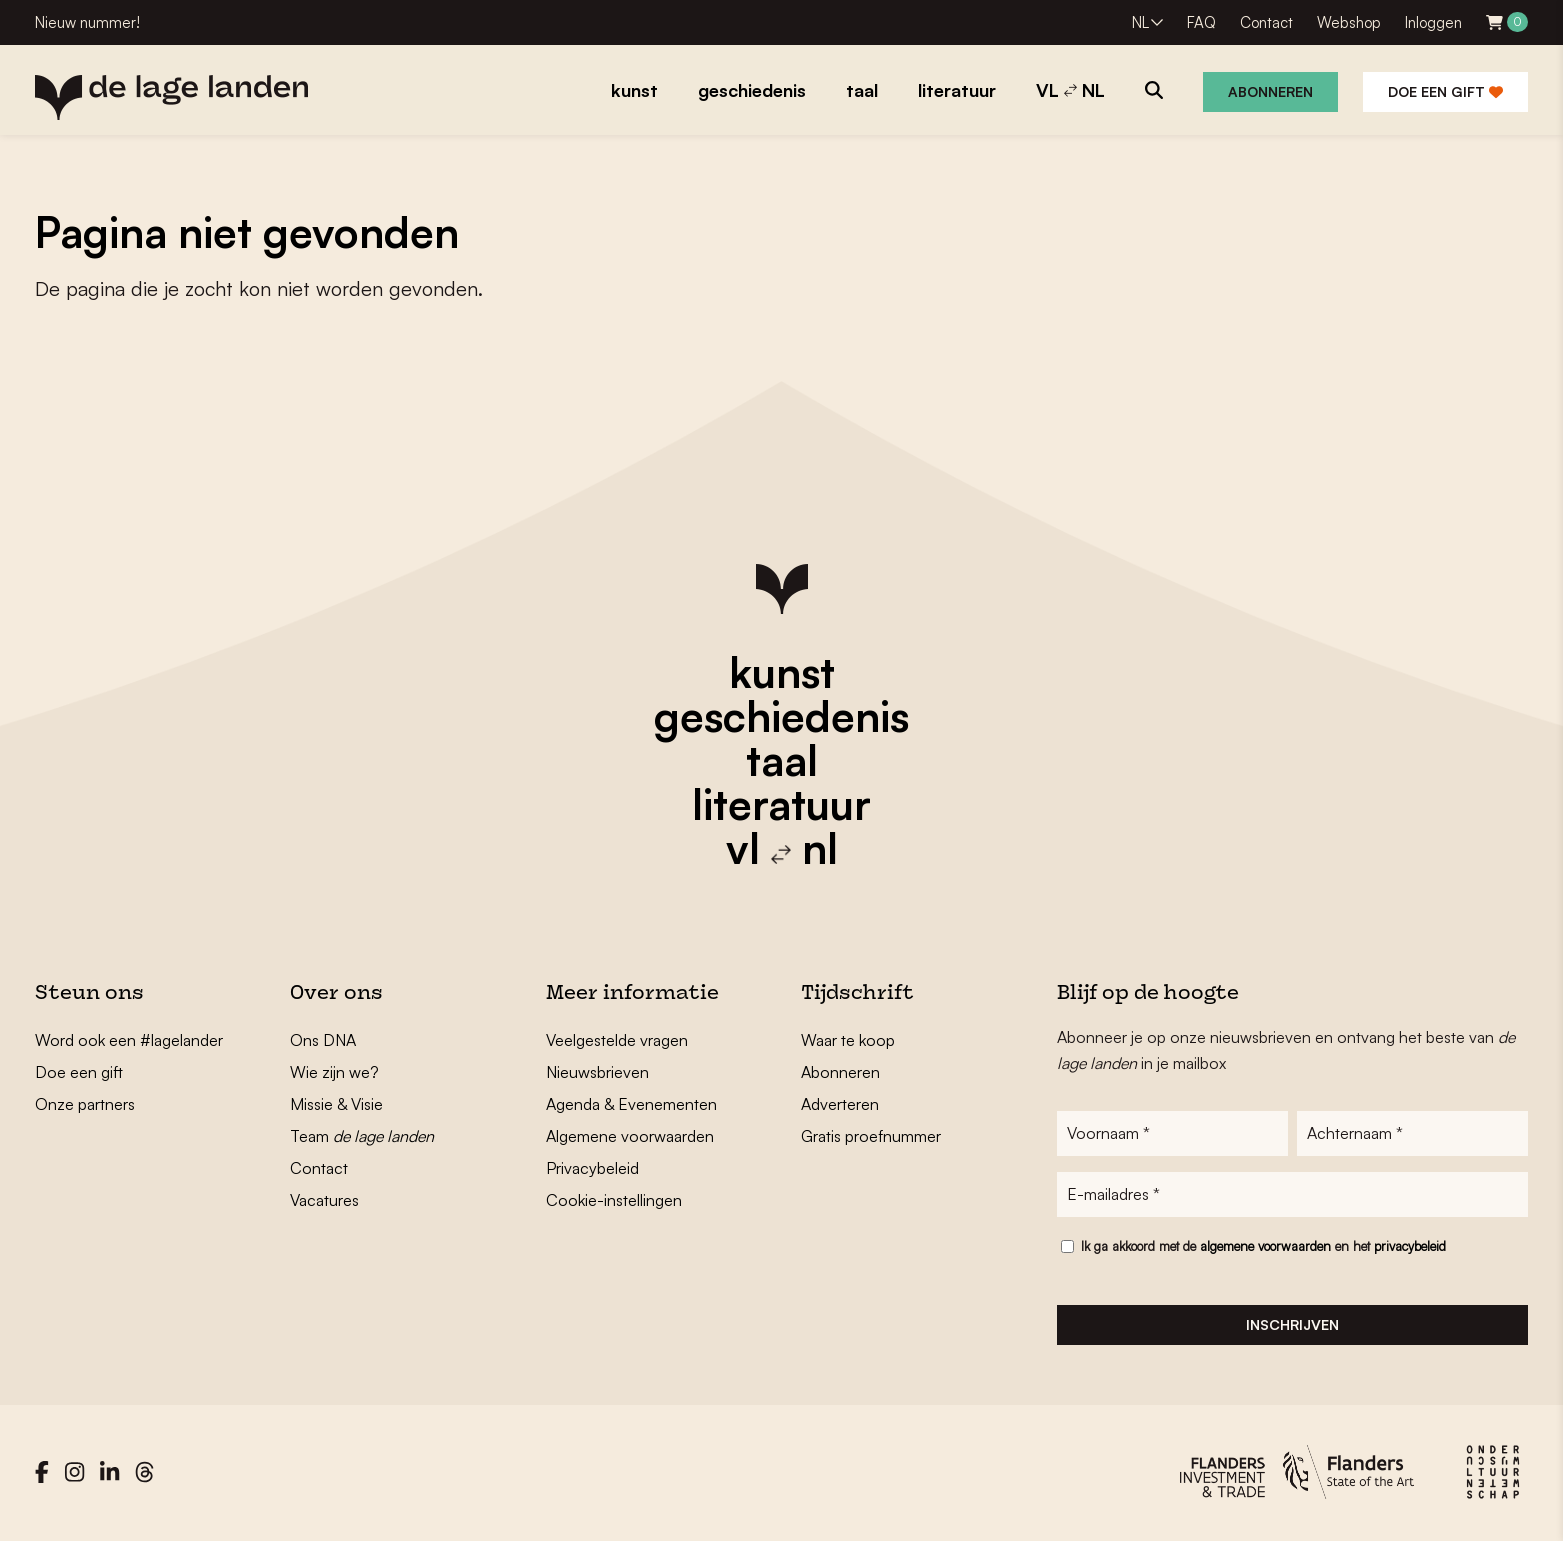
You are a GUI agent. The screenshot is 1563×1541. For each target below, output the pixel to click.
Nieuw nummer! (87, 22)
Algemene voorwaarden (630, 1136)
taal (782, 760)
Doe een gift (1445, 91)
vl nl (782, 848)
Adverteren (840, 1104)
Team (362, 1136)
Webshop (1349, 22)
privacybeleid (1410, 1248)
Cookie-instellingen (614, 1200)
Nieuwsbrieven (597, 1072)
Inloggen (1433, 22)
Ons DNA (323, 1040)
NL (1140, 22)
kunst (782, 672)
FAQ (1201, 22)
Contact (1266, 22)
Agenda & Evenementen (631, 1104)
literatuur (781, 804)
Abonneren (1270, 91)
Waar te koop (848, 1040)
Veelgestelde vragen (617, 1040)
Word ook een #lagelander (129, 1040)
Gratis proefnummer (871, 1136)
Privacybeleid (592, 1168)
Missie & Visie (336, 1104)
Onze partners (85, 1104)
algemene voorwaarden (1265, 1248)
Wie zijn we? (334, 1072)
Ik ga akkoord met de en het (1263, 1248)
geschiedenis (781, 716)
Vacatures (324, 1200)
